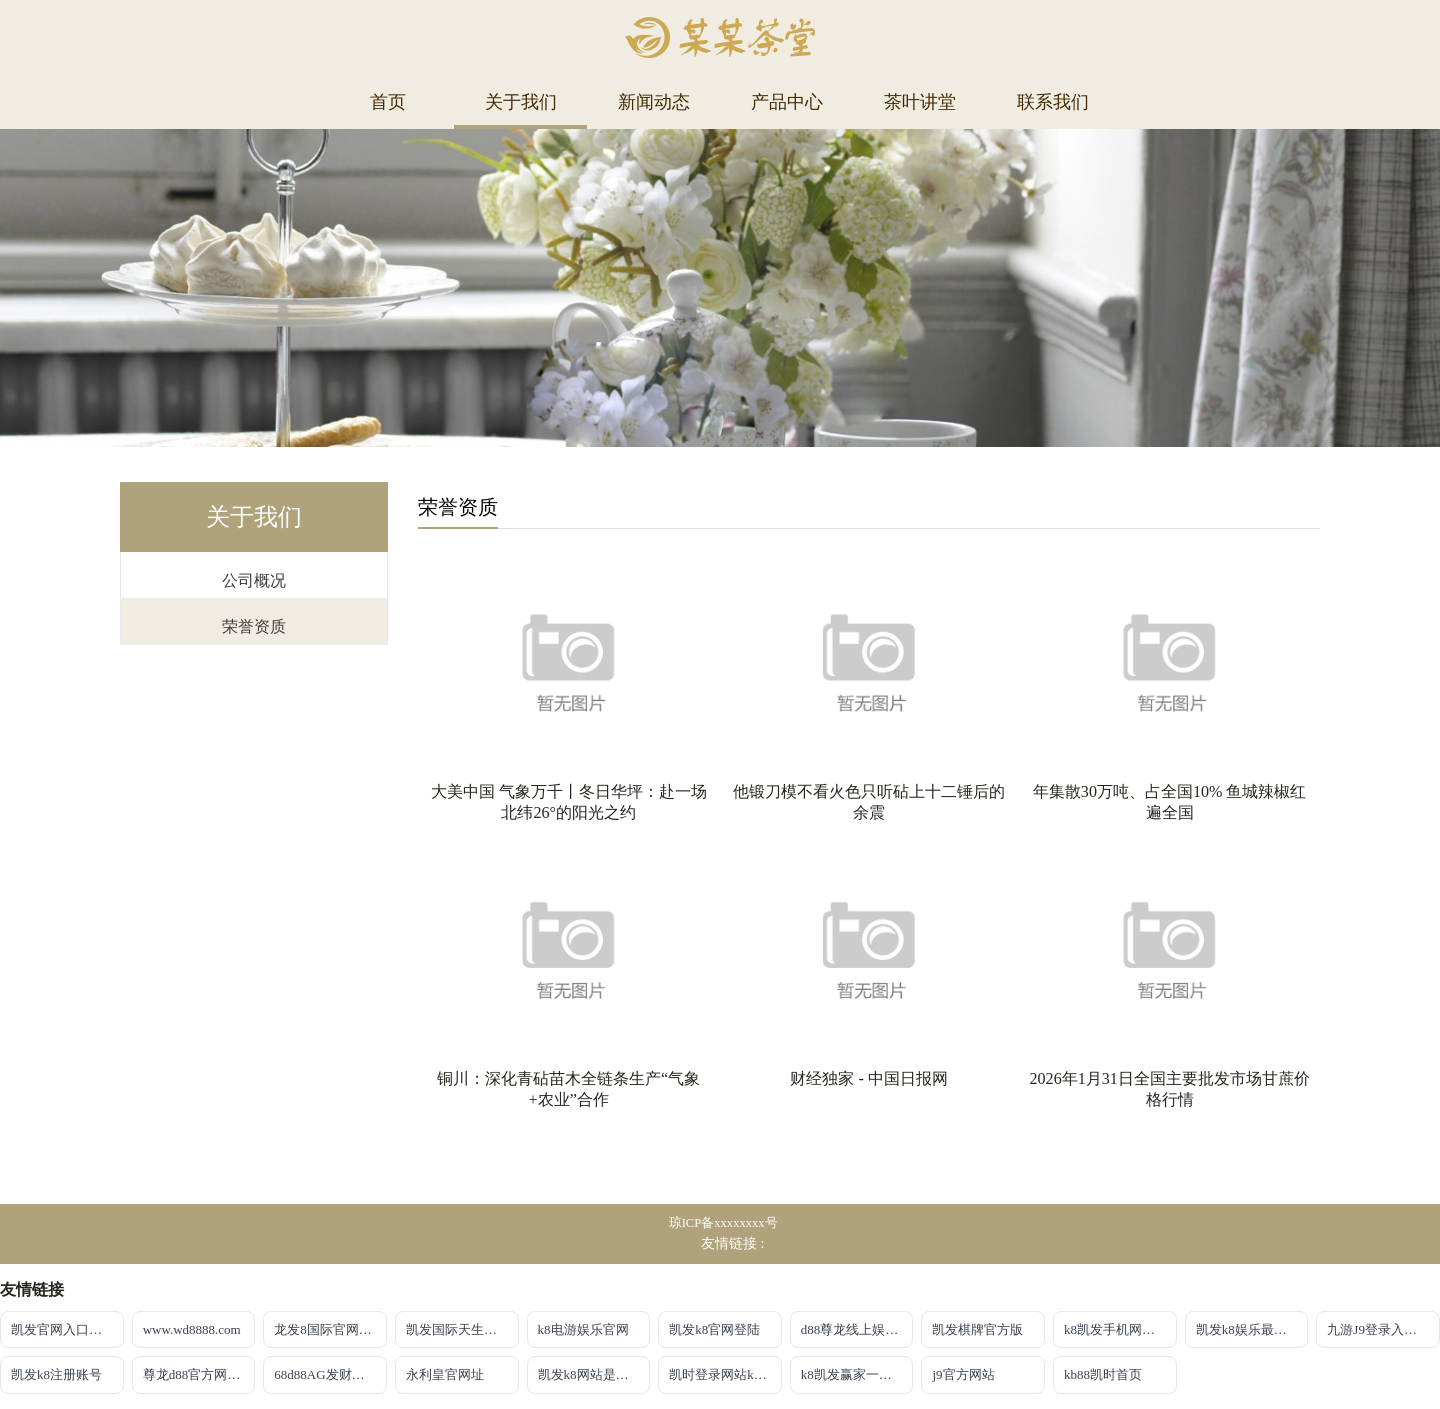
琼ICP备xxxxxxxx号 (723, 1223)
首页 (388, 102)
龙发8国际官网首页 (329, 1329)
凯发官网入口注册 (63, 1329)
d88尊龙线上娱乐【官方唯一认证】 (857, 1329)
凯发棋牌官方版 (977, 1329)
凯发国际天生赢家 (458, 1329)
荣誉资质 (254, 626)
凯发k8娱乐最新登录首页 (1252, 1329)
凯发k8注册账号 (56, 1374)
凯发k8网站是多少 (590, 1374)
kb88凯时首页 (1103, 1374)
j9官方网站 (963, 1374)
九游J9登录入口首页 (1383, 1329)
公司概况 (254, 580)
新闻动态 (654, 102)
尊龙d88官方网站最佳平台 (199, 1374)
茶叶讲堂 (920, 102)
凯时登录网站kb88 (721, 1374)
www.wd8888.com (192, 1329)
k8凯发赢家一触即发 (857, 1374)
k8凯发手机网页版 (1116, 1329)
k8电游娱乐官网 (583, 1329)
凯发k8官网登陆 (714, 1329)
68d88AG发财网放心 (330, 1374)
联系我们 (1053, 102)
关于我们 (521, 102)
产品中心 (787, 102)
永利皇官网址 (445, 1374)
